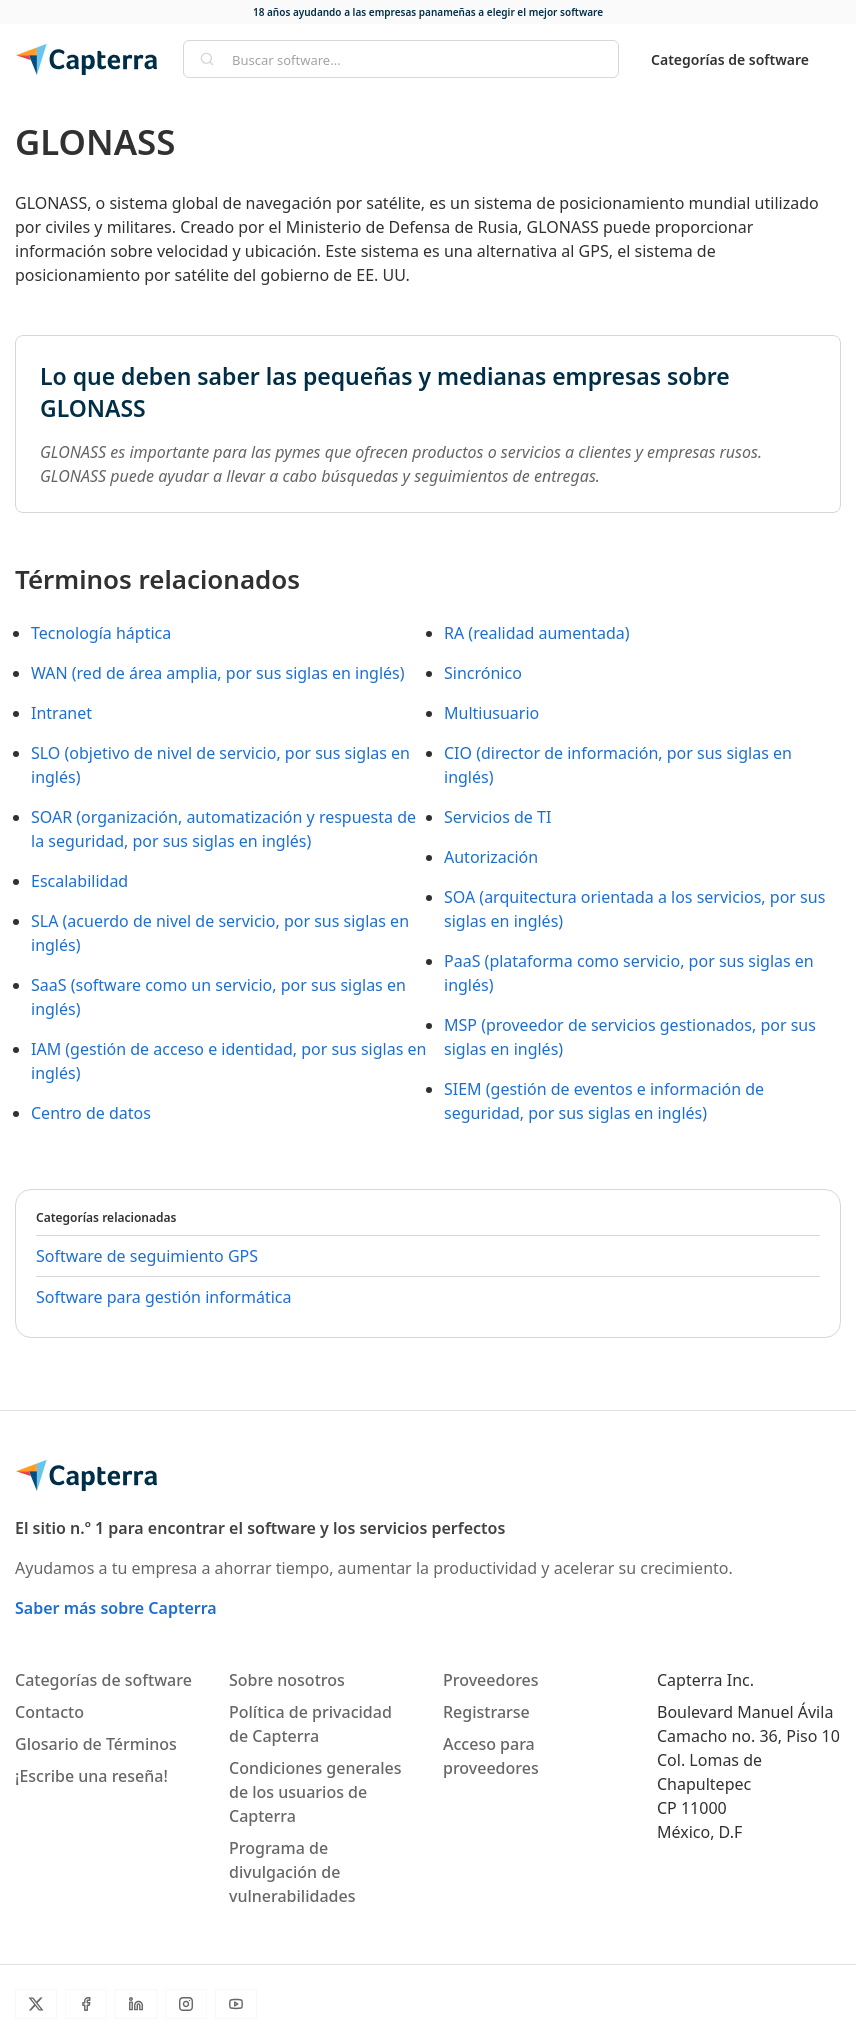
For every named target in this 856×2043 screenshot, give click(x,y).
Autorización (491, 857)
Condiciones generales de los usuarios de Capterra (315, 1792)
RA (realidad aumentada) (537, 633)
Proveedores (491, 1680)
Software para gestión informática (163, 1297)
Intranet (61, 713)
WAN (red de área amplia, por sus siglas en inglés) (218, 673)
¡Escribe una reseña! (91, 1776)
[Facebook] (86, 2004)
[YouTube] (236, 2004)
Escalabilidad (79, 881)
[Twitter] (36, 2004)
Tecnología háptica (101, 633)
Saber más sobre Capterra (116, 1608)
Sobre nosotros (287, 1680)
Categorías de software (730, 59)
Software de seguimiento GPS (147, 1256)
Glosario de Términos (96, 1744)
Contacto (49, 1712)
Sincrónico (483, 673)
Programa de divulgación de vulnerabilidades (292, 1872)
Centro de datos (91, 1113)
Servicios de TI (497, 817)
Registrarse (486, 1712)
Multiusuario (491, 713)
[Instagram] (186, 2004)
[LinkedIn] (136, 2004)
